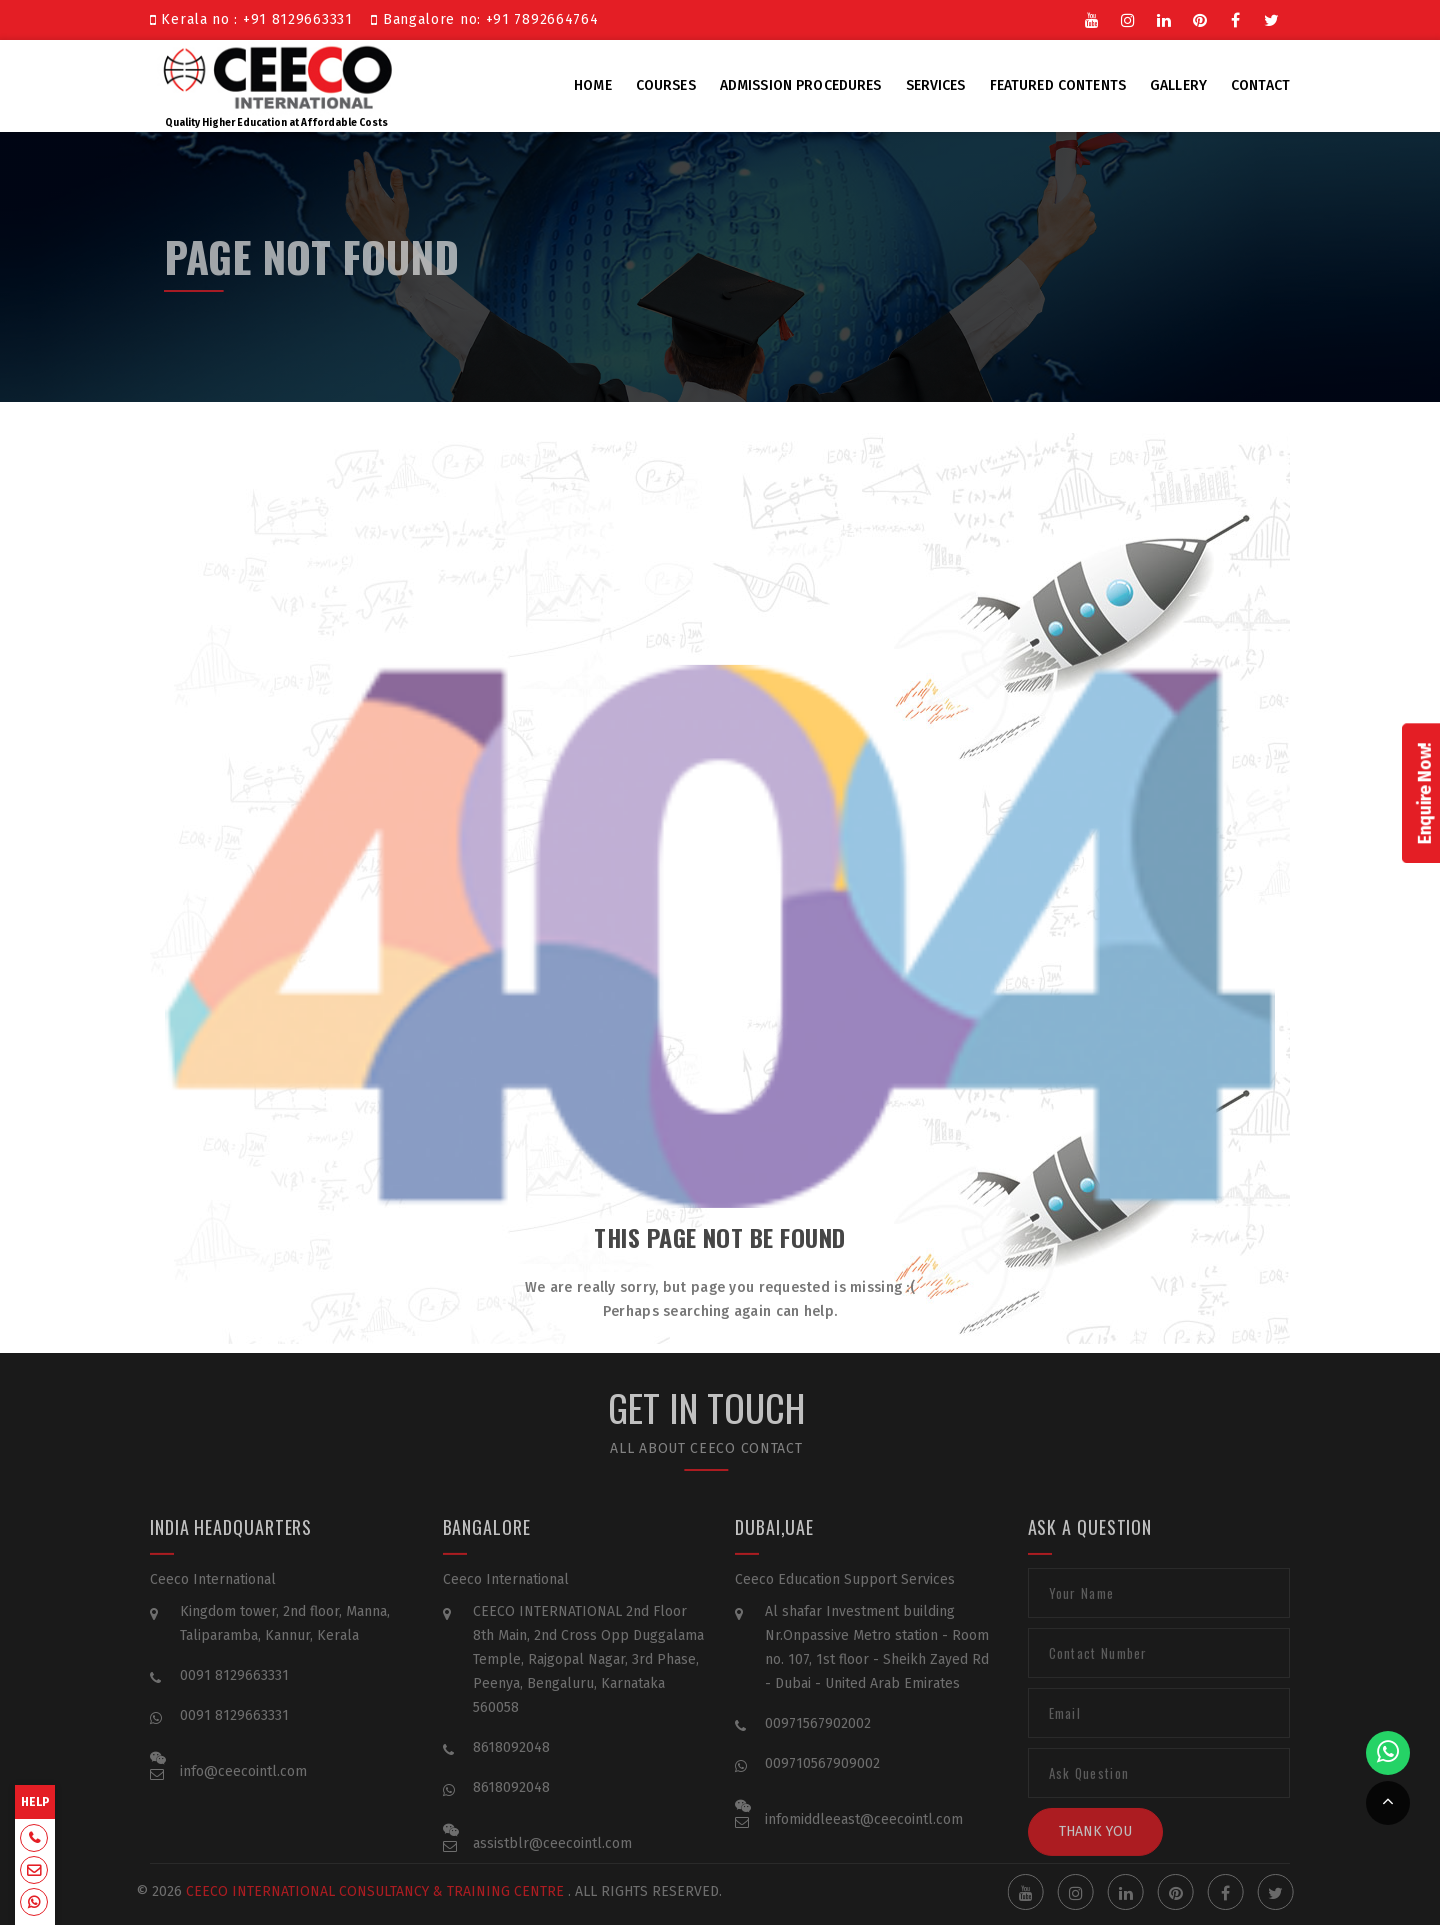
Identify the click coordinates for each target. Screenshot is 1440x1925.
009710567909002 (822, 1777)
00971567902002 (818, 1737)
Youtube (1092, 19)
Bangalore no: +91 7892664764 (484, 19)
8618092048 (511, 1761)
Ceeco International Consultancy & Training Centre (358, 1891)
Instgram (1128, 19)
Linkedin (1164, 19)
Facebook (1236, 19)
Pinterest (1200, 19)
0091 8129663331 (234, 1689)
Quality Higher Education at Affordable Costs (277, 84)
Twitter (1272, 19)
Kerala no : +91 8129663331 (256, 19)
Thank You (1095, 1845)
